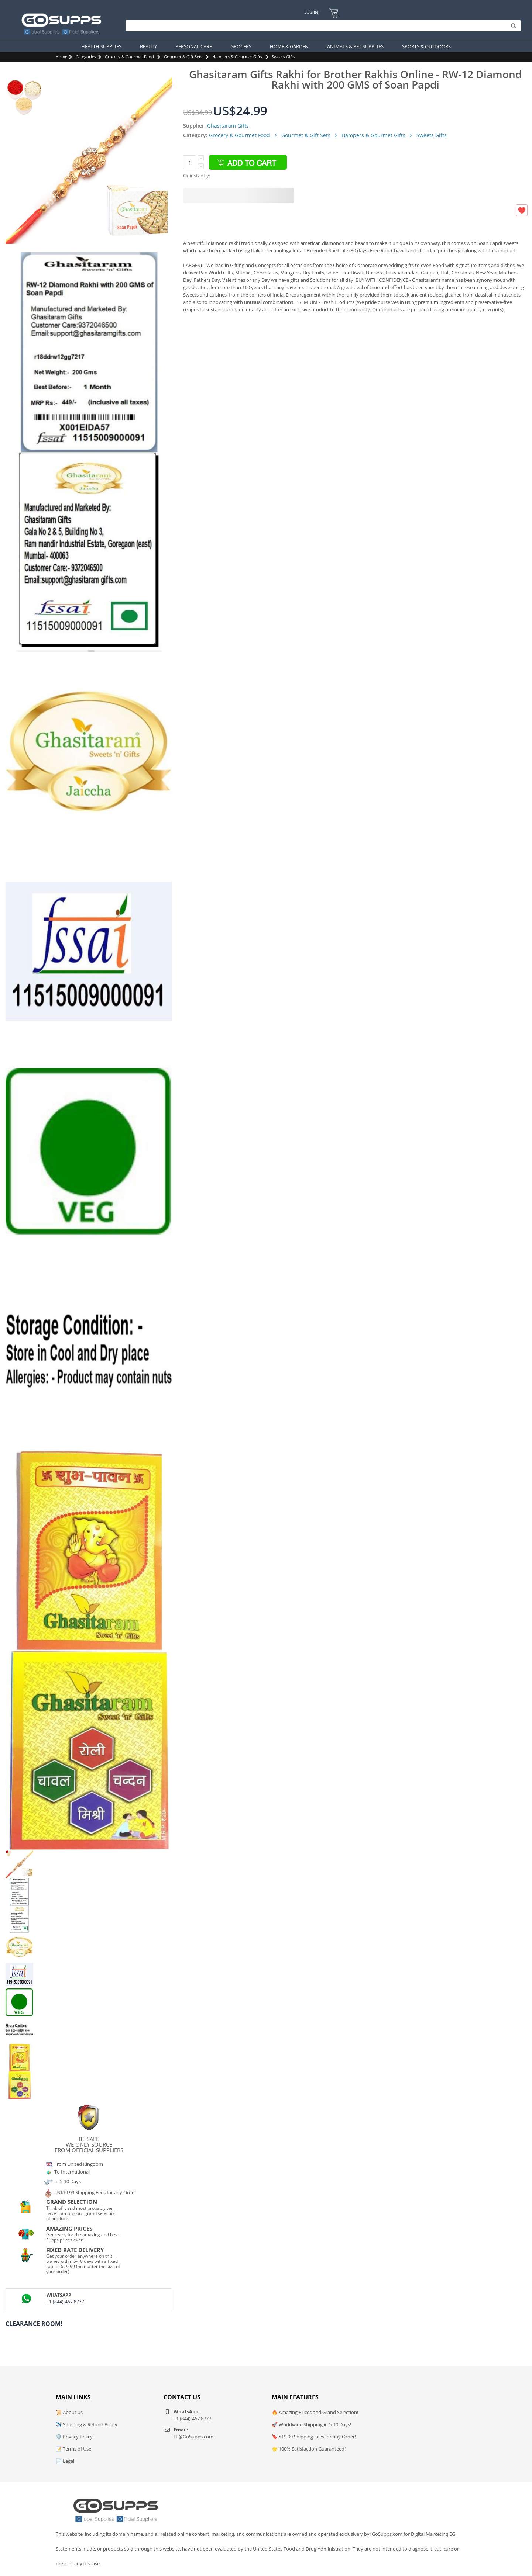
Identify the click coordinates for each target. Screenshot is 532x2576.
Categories (86, 56)
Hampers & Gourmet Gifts (237, 56)
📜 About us (69, 2412)
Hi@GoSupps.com (193, 2436)
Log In (311, 12)
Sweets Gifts (283, 56)
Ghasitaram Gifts (228, 125)
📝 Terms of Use (73, 2448)
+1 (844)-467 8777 (65, 2302)
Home (61, 56)
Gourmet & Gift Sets (183, 56)
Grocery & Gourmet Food (129, 56)
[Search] (321, 25)
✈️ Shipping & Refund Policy (86, 2424)
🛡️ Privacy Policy (74, 2436)
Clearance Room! (34, 2324)
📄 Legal (65, 2461)
